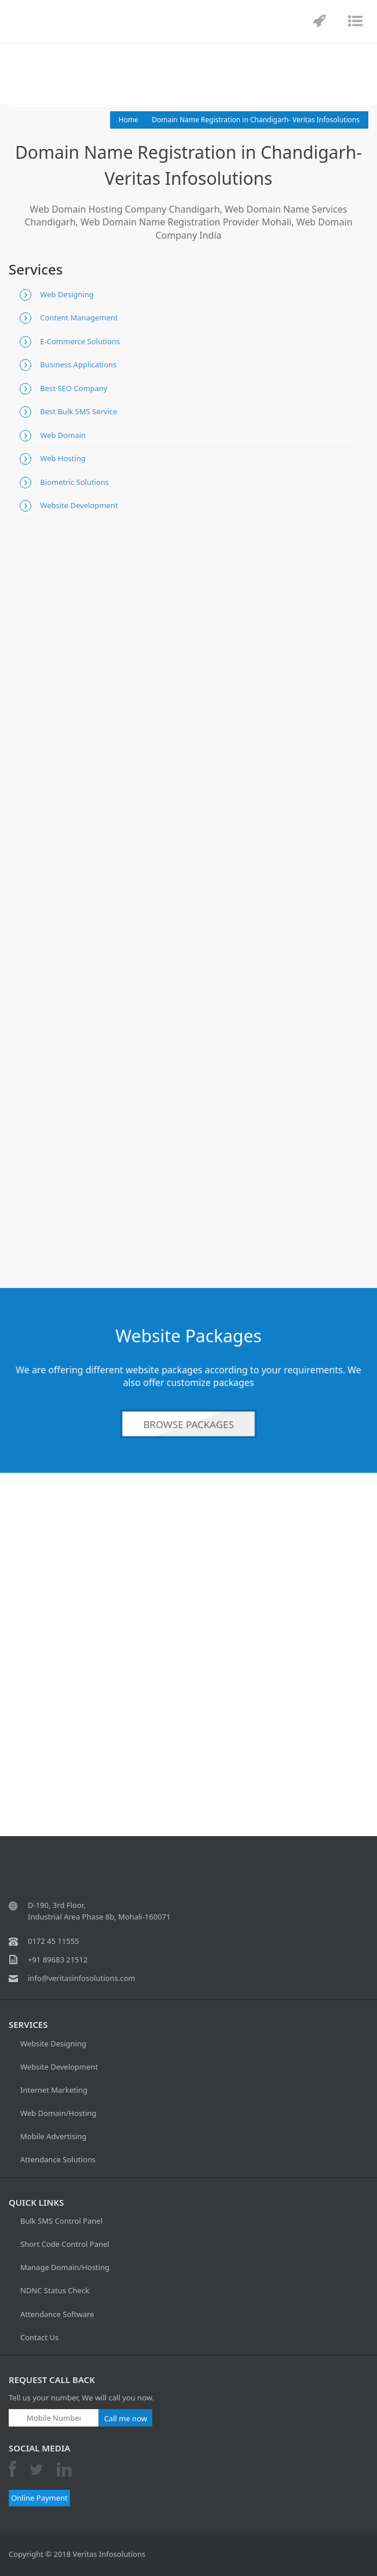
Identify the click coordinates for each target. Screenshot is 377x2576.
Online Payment (39, 2498)
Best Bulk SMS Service (78, 411)
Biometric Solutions (74, 482)
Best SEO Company (73, 388)
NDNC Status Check (54, 2290)
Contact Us (39, 2337)
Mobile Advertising (53, 2136)
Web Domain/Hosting (58, 2113)
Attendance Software (57, 2314)
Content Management (79, 317)
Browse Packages (188, 1424)
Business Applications (78, 364)
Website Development (79, 505)
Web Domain (63, 435)
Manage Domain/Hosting (64, 2267)
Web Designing (66, 294)
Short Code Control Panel (64, 2244)
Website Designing (53, 2043)
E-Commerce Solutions (80, 341)
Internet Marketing (53, 2090)
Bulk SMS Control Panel (61, 2221)
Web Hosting (62, 458)
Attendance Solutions (58, 2159)
